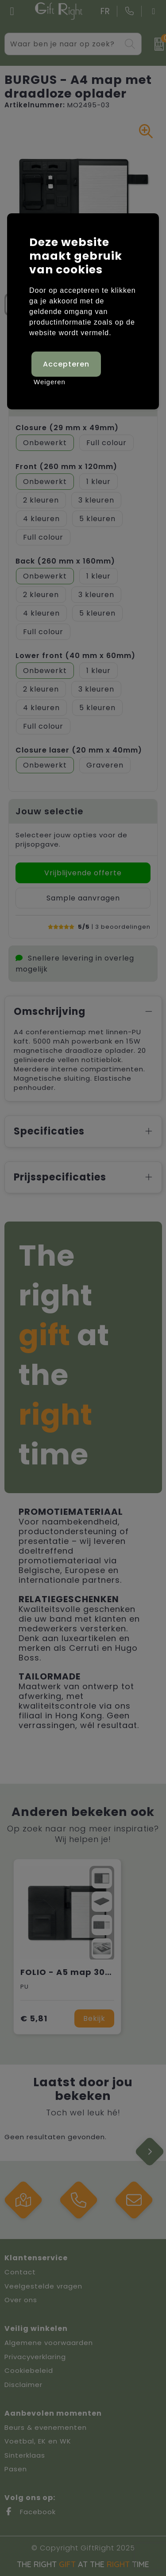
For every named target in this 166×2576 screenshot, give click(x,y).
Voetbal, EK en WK (37, 2441)
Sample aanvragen (83, 898)
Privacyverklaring (35, 2356)
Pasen (15, 2469)
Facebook (30, 2511)
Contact (20, 2272)
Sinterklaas (24, 2455)
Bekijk (94, 2018)
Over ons (20, 2299)
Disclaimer (23, 2384)
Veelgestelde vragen (43, 2286)
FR (105, 11)
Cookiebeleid (28, 2370)
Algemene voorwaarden (48, 2342)
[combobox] (63, 44)
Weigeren (50, 382)
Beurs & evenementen (45, 2427)
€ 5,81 (33, 2018)
